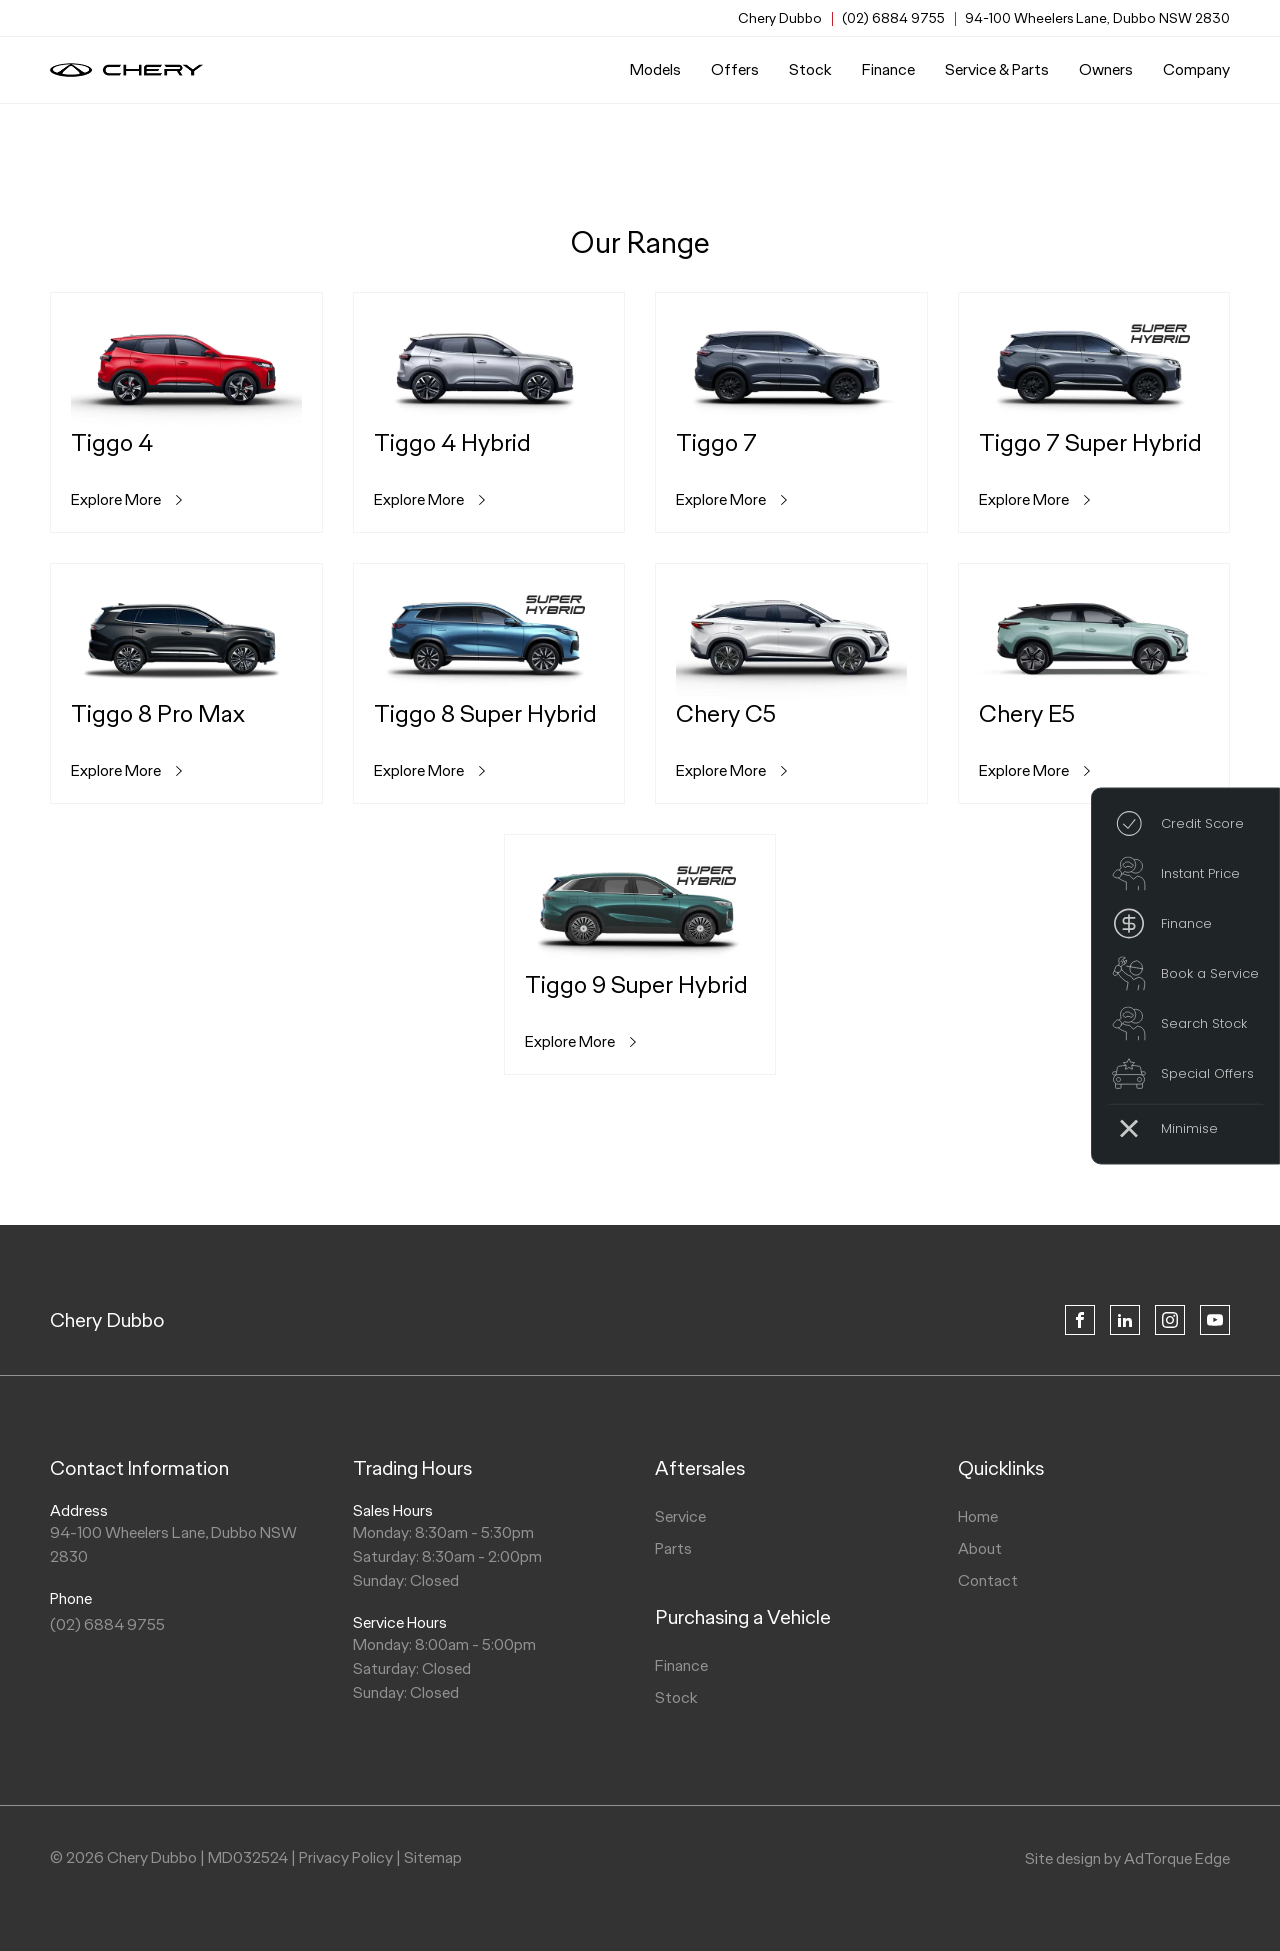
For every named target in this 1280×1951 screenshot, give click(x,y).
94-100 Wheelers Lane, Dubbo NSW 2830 (1097, 18)
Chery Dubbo (107, 1320)
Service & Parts (997, 69)
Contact (988, 1580)
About (980, 1548)
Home (978, 1516)
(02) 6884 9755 (893, 18)
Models (655, 69)
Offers (735, 69)
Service (680, 1516)
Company (1196, 69)
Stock (810, 69)
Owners (1106, 69)
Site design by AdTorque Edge (1127, 1858)
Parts (673, 1548)
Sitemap (433, 1857)
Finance (888, 69)
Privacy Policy (346, 1857)
